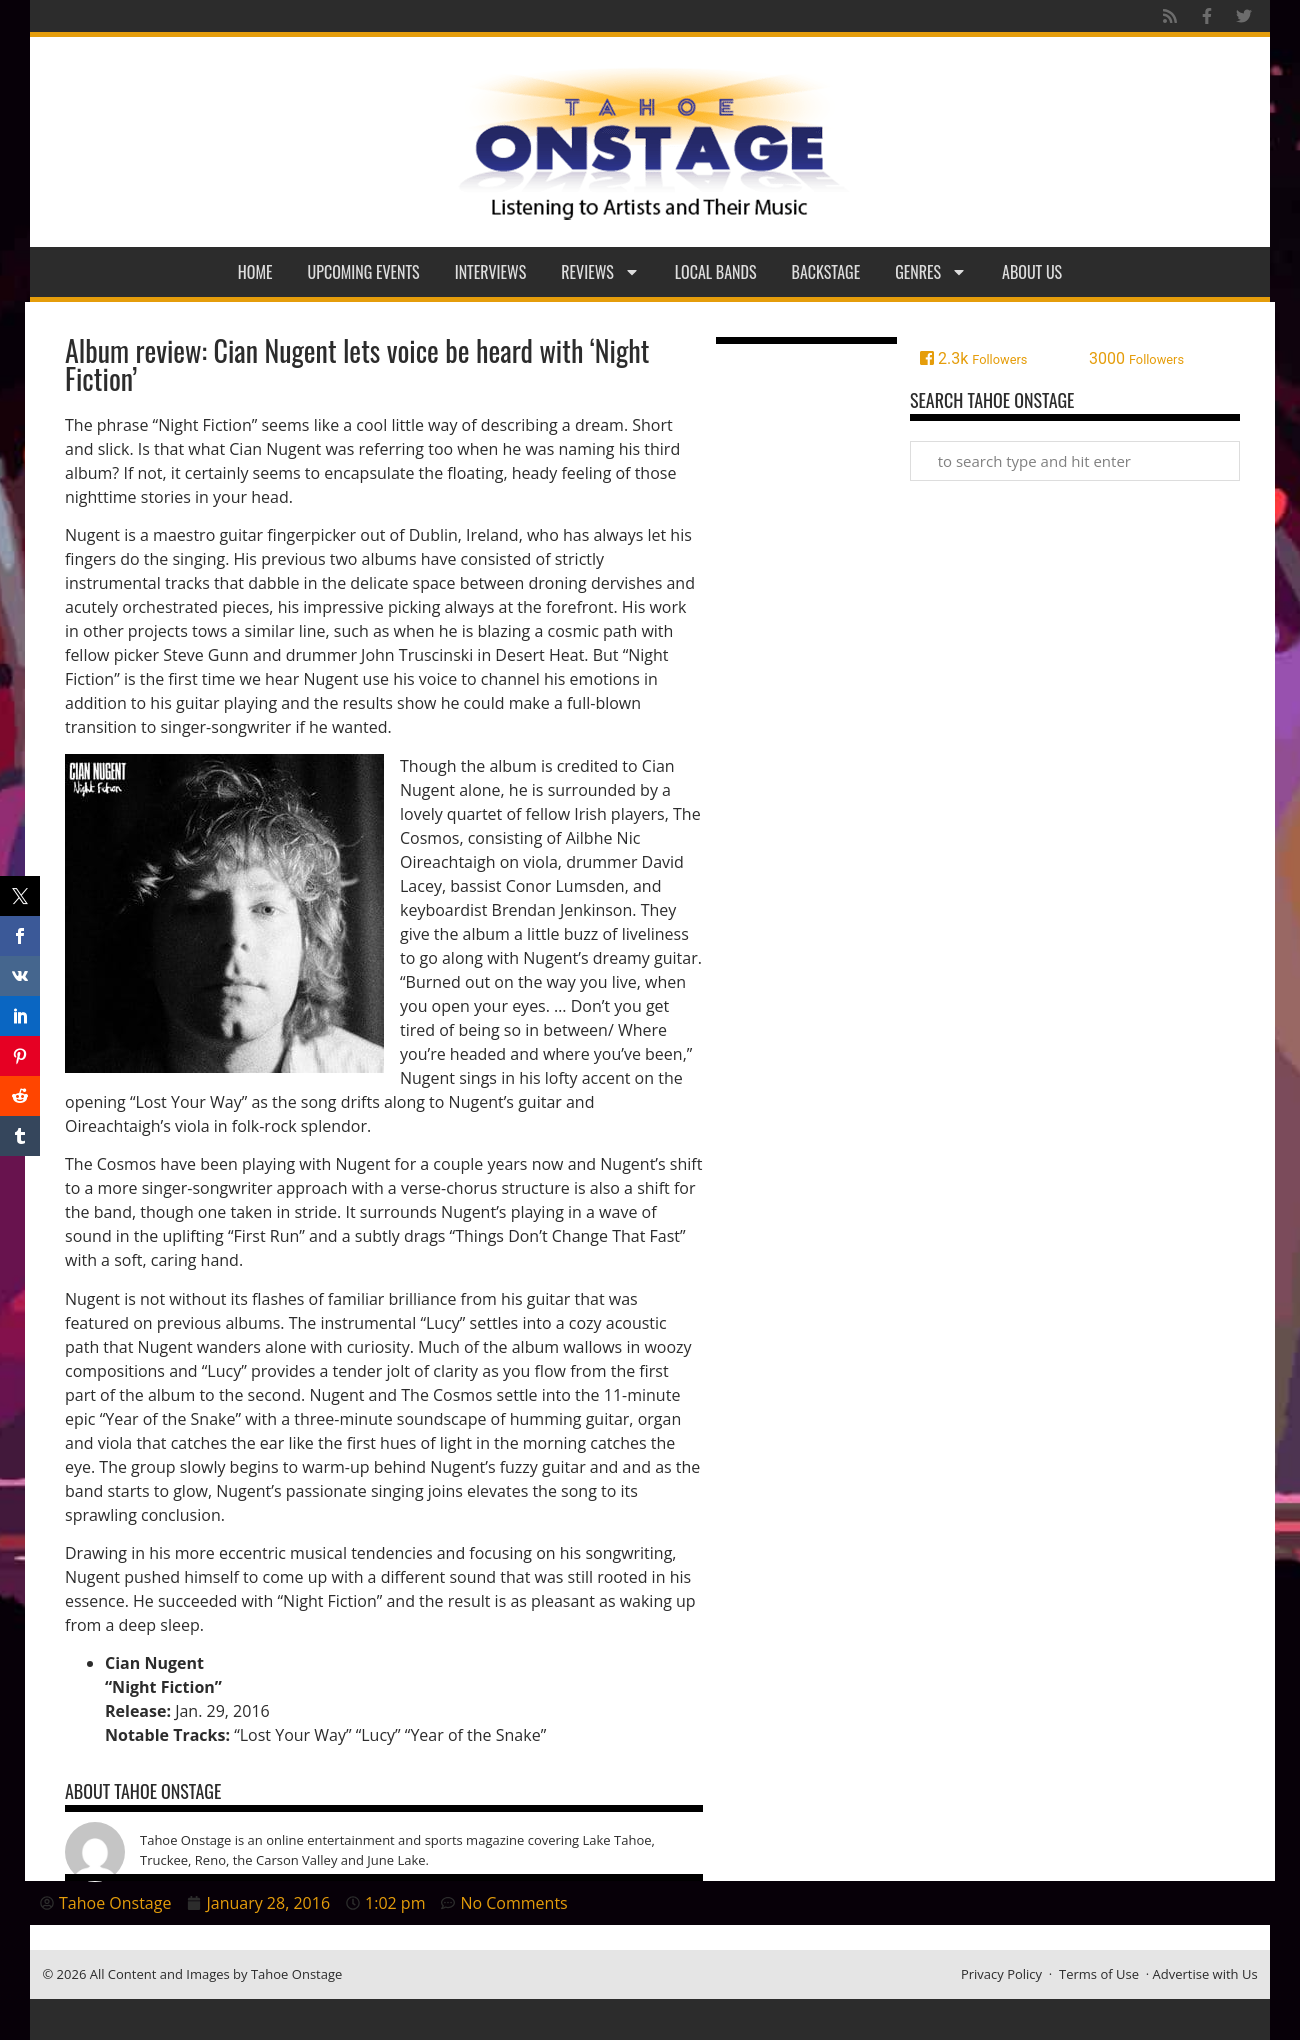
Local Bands (716, 272)
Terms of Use (1099, 1974)
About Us (1032, 272)
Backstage (826, 272)
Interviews (491, 272)
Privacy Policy (1001, 1974)
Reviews (600, 272)
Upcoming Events (364, 272)
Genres (931, 272)
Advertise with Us (1205, 1974)
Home (255, 272)
